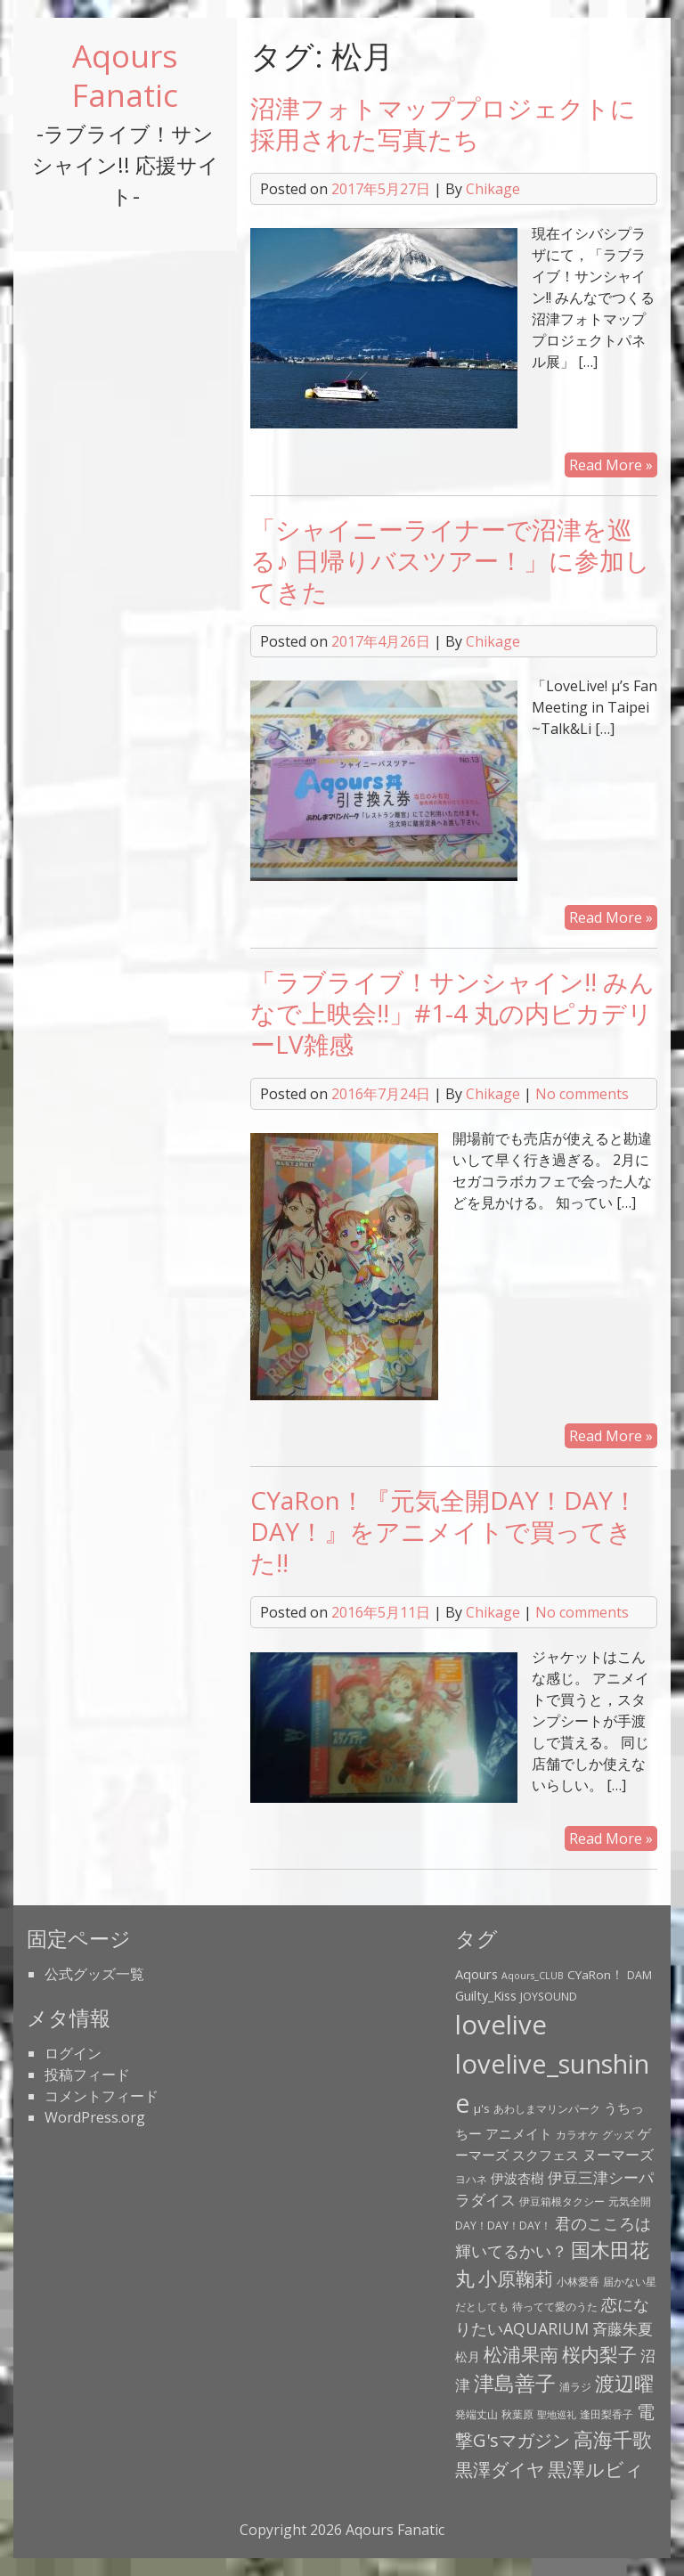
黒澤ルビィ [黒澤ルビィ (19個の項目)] (596, 2469)
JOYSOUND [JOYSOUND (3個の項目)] (548, 1996)
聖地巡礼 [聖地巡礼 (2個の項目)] (556, 2415)
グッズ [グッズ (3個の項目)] (618, 2134)
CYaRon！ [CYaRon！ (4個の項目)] (595, 1975)
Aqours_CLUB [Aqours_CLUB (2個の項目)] (532, 1975)
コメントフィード (102, 2096)
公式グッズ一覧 (94, 1974)
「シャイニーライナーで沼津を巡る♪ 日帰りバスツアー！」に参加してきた (450, 560)
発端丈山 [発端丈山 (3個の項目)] (476, 2414)
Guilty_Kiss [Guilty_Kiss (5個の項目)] (486, 1995)
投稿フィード (87, 2074)
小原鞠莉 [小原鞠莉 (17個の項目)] (515, 2278)
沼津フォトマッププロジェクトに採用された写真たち (443, 123)
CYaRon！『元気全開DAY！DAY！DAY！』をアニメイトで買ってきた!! (444, 1531)
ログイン (73, 2053)
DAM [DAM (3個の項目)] (639, 1975)
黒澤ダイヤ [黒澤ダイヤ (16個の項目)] (499, 2469)
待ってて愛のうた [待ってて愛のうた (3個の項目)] (555, 2306)
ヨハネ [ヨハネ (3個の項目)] (471, 2179)
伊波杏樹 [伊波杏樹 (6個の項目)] (517, 2178)
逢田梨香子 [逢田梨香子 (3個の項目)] (606, 2414)
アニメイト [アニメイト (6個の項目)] (518, 2133)
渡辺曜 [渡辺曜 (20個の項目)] (624, 2383)
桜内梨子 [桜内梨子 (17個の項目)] (599, 2354)
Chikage (493, 189)
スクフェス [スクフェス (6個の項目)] (545, 2154)
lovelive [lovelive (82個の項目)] (501, 2024)
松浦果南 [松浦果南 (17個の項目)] (521, 2354)
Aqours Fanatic (125, 75)
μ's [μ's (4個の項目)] (482, 2108)
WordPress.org (95, 2117)
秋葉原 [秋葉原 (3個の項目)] (517, 2414)
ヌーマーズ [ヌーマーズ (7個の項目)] (618, 2154)
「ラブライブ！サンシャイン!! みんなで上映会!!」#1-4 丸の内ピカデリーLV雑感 (452, 1013)
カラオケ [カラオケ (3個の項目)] (577, 2134)
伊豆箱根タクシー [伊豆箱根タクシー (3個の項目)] (562, 2201)
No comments (582, 1094)
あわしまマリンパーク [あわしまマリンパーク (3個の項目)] (546, 2108)
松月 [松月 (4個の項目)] (467, 2357)
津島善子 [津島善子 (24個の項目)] (515, 2383)
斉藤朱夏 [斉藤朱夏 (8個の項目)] (622, 2329)
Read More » (611, 465)
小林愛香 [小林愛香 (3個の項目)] (578, 2281)
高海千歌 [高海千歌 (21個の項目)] (613, 2439)
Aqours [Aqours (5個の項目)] (476, 1974)
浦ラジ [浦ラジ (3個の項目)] (575, 2386)
